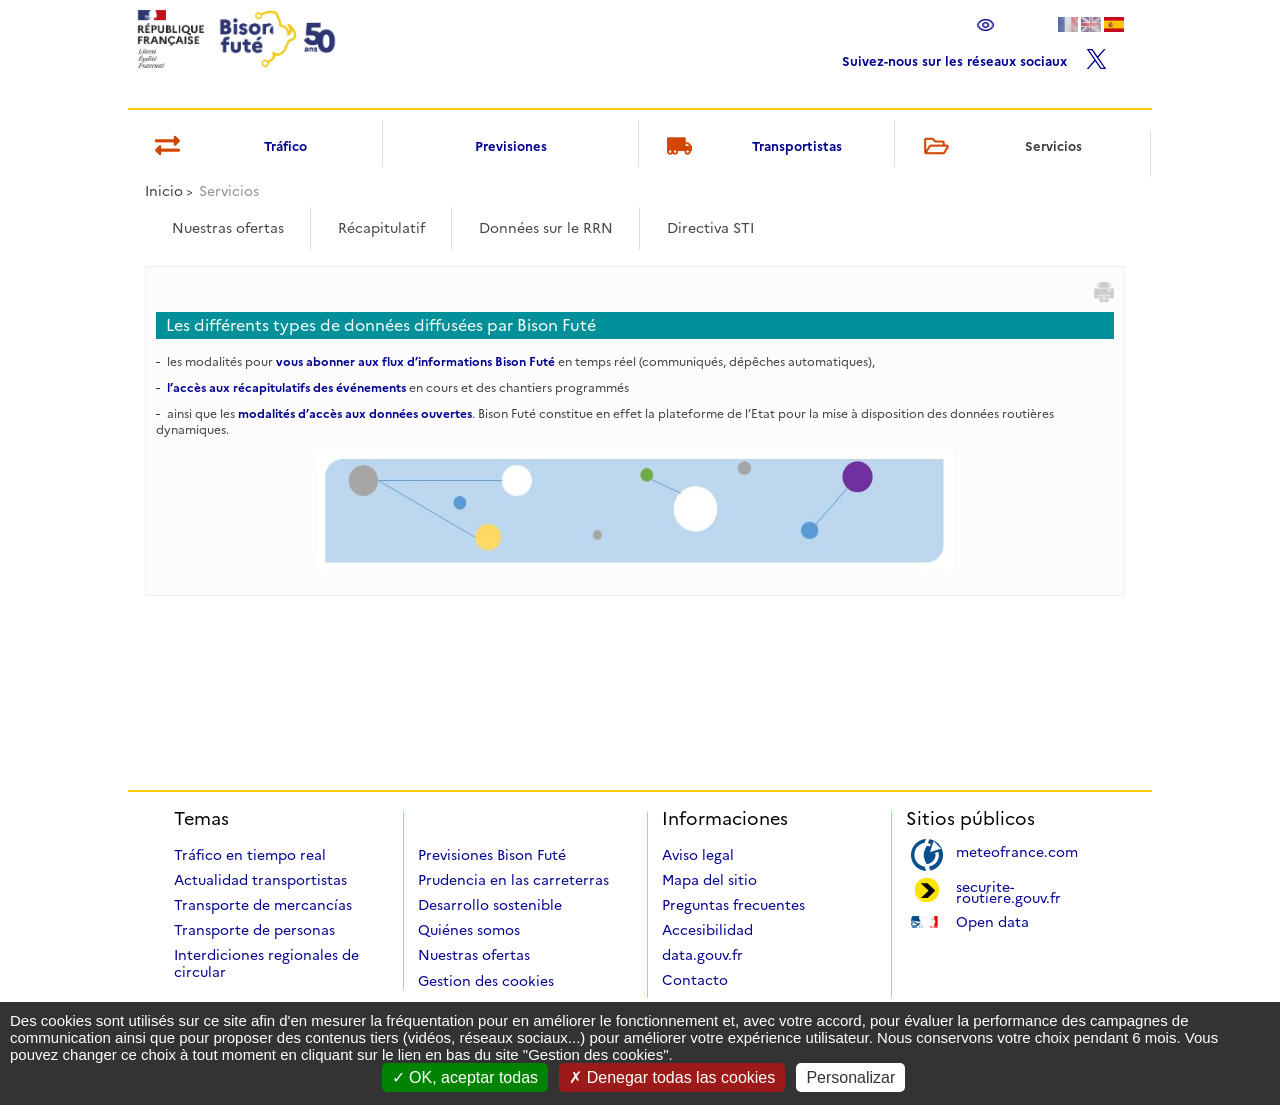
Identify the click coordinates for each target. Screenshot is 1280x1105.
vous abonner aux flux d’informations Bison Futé (415, 361)
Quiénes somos (469, 930)
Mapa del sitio (709, 880)
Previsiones (511, 146)
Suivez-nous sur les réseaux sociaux (974, 56)
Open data (992, 920)
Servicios (999, 147)
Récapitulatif (381, 228)
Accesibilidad (707, 930)
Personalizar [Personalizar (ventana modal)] (850, 1077)
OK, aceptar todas (465, 1077)
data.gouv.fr (702, 955)
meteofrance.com (1017, 850)
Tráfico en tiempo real (250, 855)
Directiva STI (710, 228)
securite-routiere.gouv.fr (1008, 891)
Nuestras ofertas (228, 228)
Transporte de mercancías (263, 905)
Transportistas (751, 147)
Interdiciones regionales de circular (266, 963)
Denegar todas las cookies (672, 1077)
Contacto (695, 980)
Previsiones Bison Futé (492, 855)
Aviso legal (698, 855)
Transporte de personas (254, 930)
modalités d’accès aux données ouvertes (355, 413)
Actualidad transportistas (260, 880)
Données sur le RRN (546, 228)
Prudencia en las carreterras (513, 880)
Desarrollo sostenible (490, 905)
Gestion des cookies (486, 981)
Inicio (164, 191)
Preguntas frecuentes (733, 905)
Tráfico (227, 147)
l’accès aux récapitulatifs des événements (286, 387)
